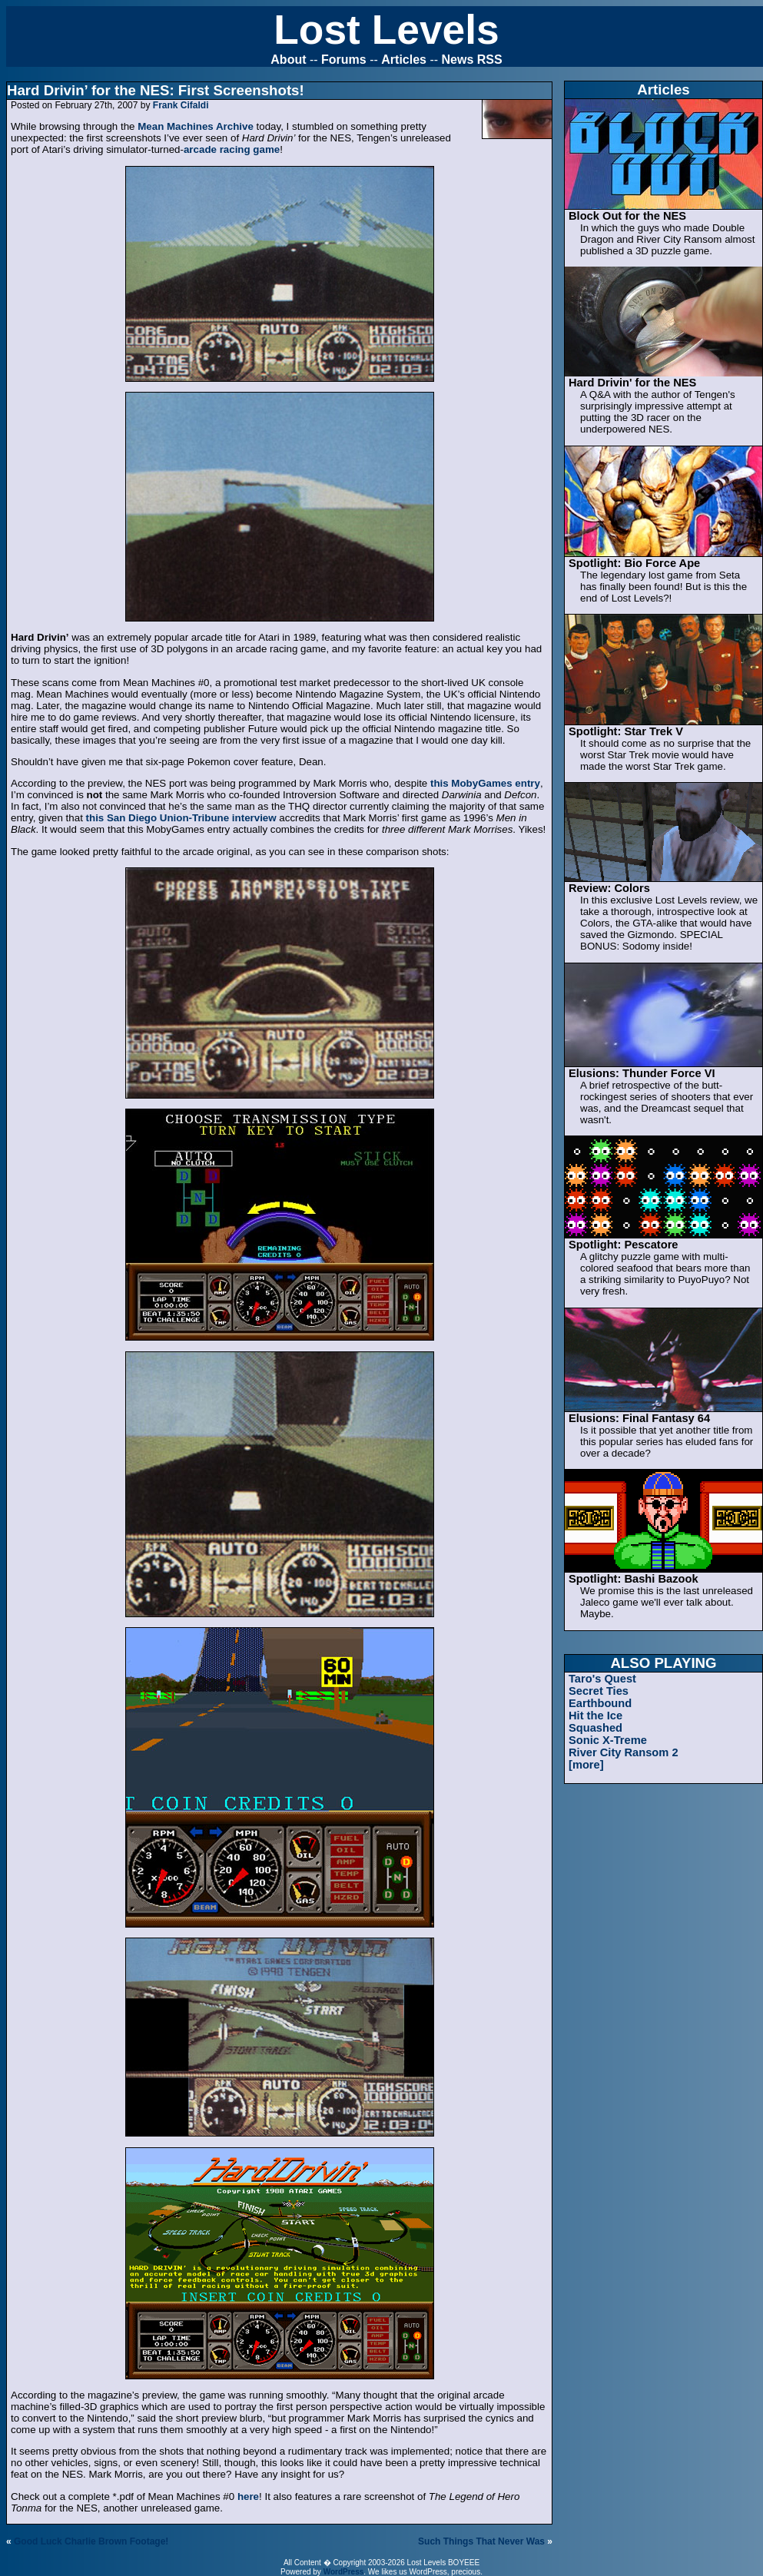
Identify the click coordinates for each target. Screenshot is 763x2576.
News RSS (472, 59)
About (288, 59)
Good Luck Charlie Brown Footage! (91, 2541)
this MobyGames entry (485, 783)
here (248, 2496)
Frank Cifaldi (181, 105)
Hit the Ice (595, 1715)
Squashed (595, 1728)
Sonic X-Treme (608, 1740)
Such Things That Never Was (481, 2541)
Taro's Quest (602, 1679)
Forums (344, 59)
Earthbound (600, 1703)
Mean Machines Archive (196, 126)
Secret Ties (599, 1691)
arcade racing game (232, 149)
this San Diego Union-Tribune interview (181, 818)
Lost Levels (386, 29)
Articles (403, 59)
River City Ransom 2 (623, 1752)
